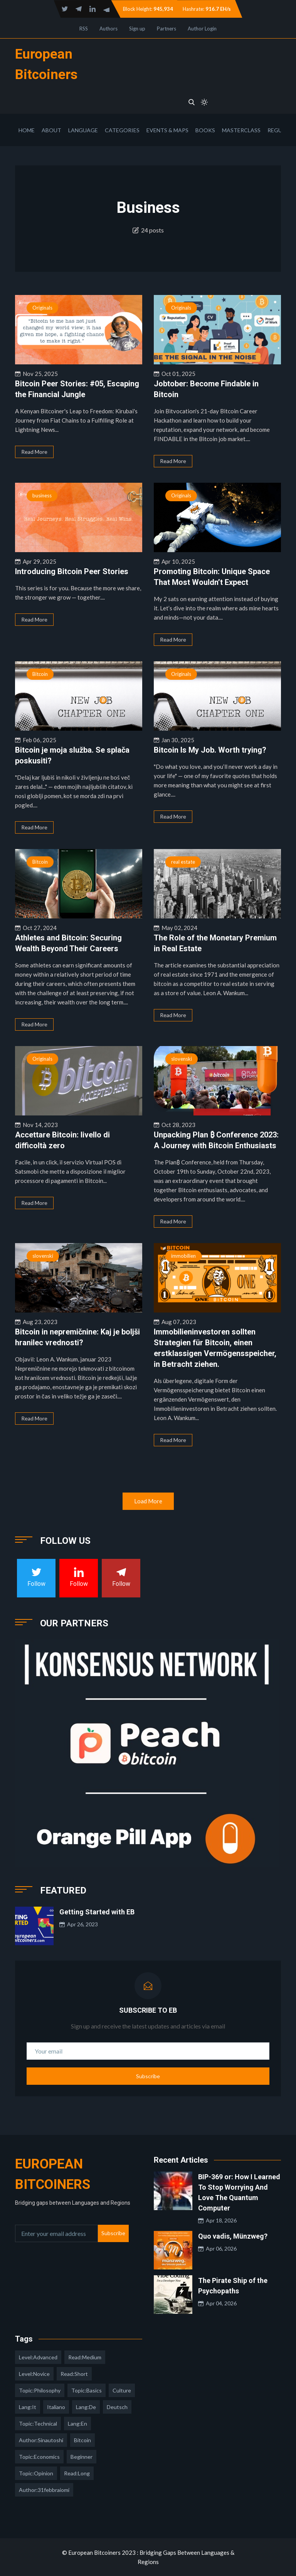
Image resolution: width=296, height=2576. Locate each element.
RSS (83, 28)
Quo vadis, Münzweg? (232, 2236)
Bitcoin (40, 674)
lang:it (27, 2407)
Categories (122, 130)
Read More (34, 451)
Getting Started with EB (97, 1912)
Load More (148, 1501)
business (42, 495)
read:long (77, 2473)
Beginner (81, 2456)
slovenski (181, 1059)
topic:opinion (36, 2473)
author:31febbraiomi (44, 2490)
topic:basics (86, 2390)
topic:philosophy (40, 2390)
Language (83, 130)
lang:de (86, 2407)
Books (205, 130)
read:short (74, 2373)
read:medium (84, 2357)
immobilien (183, 1256)
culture (122, 2390)
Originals (42, 308)
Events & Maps (167, 130)
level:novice (34, 2373)
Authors (108, 28)
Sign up (137, 28)
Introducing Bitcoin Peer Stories (71, 571)
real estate (183, 862)
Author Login (202, 28)
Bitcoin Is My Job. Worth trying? (210, 750)
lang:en (77, 2423)
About (51, 130)
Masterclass (241, 130)
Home (26, 130)
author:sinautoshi (41, 2440)
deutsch (117, 2407)
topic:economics (39, 2456)
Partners (166, 28)
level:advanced (38, 2357)
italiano (56, 2407)
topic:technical (38, 2423)
